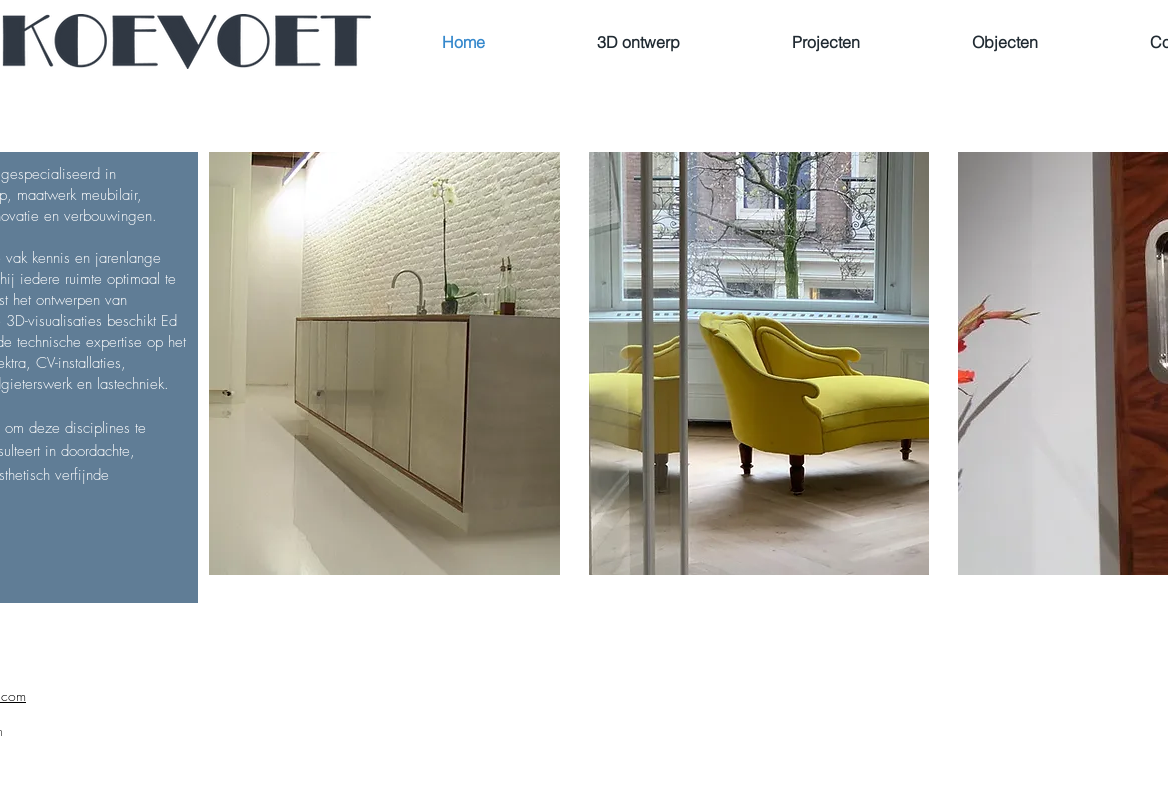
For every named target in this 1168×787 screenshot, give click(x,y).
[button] (759, 363)
